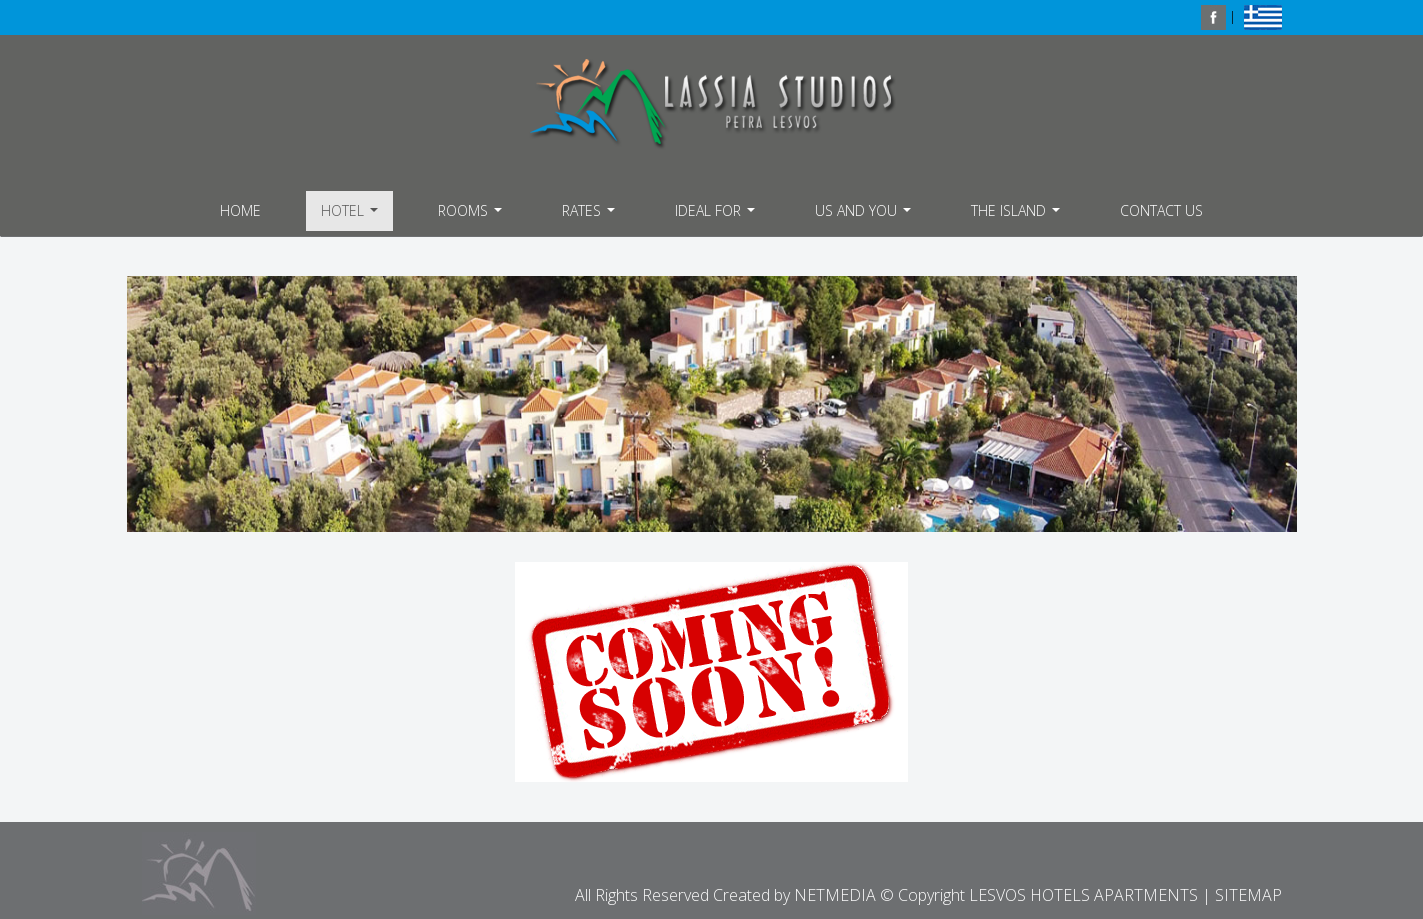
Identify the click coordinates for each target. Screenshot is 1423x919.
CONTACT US (1161, 210)
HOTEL (352, 216)
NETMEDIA (835, 895)
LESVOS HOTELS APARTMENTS (712, 103)
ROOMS (472, 216)
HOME (240, 210)
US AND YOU (865, 216)
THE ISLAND (1018, 216)
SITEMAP (1248, 895)
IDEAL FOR (717, 216)
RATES (591, 216)
